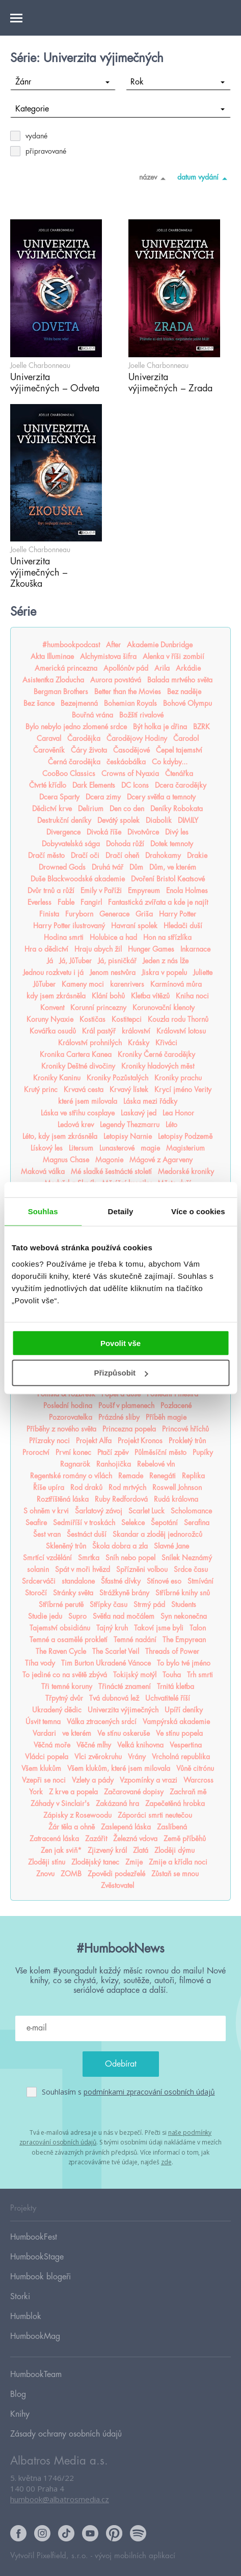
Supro (77, 1616)
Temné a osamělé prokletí (69, 1639)
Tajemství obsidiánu (60, 1628)
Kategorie (120, 109)
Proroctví (35, 1452)
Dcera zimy (103, 796)
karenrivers (127, 984)
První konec (73, 1452)
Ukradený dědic (57, 1709)
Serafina (196, 1522)
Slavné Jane (171, 1546)
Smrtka (88, 1557)
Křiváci (166, 1042)
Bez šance (39, 703)
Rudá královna (176, 1499)
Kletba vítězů (150, 995)
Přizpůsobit (121, 1372)
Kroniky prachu (178, 1077)
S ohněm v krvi (46, 1510)
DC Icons (135, 785)
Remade (130, 1475)
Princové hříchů (185, 1429)
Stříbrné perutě (61, 1604)
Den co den (127, 808)
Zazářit (96, 1838)
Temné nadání (135, 1639)
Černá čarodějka (74, 761)
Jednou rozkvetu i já (53, 972)
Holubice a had (113, 937)
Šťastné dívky (121, 1581)
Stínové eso (164, 1581)
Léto (171, 1124)
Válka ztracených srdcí (102, 1721)
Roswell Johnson (177, 1487)
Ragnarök (75, 1464)
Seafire (36, 1522)
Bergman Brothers (61, 691)
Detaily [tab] (120, 1211)
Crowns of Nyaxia (130, 773)
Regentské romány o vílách (71, 1475)
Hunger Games (151, 949)
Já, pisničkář (117, 960)
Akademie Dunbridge (160, 644)
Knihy (20, 2414)
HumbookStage (37, 2257)
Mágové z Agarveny (161, 1159)
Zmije (134, 1862)
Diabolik (159, 820)
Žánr (62, 82)
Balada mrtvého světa (179, 679)
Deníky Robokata (176, 808)
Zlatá (140, 1850)
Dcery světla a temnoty (161, 796)
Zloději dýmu (174, 1850)
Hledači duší (183, 925)
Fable (66, 902)
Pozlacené (176, 1405)
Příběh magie (166, 1417)
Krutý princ (41, 1089)
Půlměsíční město (160, 1452)
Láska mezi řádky (150, 1101)
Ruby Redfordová (121, 1499)
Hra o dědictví (46, 949)
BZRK (201, 726)
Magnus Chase (66, 1159)
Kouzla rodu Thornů (178, 1019)
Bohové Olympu (187, 703)
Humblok (25, 2316)
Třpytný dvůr (64, 1698)
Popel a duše (121, 1393)
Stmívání (200, 1581)
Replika (193, 1475)
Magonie (109, 1159)
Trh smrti (200, 1674)
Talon (198, 1628)
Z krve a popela (73, 1791)
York (36, 1791)
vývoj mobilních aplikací (135, 2556)
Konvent (52, 1007)
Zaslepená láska (126, 1826)
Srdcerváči (39, 1581)
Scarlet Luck (146, 1510)
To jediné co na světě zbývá (64, 1674)
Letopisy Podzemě (185, 1136)
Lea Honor (178, 1113)
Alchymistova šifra (108, 656)
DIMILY (188, 820)
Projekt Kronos (140, 1440)
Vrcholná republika (181, 1756)
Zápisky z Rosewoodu (77, 1815)
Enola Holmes (187, 890)
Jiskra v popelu (164, 972)
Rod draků (86, 1487)
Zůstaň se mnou (175, 1873)
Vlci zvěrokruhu (98, 1756)
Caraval (49, 738)
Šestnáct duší (86, 1534)
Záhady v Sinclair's (60, 1803)
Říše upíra (48, 1487)
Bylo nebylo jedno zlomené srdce (76, 726)
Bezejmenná (79, 703)
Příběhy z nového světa (61, 1429)
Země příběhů (185, 1838)
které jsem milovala (87, 1101)
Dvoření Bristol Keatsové (168, 878)
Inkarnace (195, 949)
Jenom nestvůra (113, 972)
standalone (78, 1581)
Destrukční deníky (64, 820)
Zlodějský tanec (95, 1862)
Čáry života (89, 750)
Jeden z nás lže (166, 960)
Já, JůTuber (75, 960)
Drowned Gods (62, 867)
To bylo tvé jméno (183, 1663)
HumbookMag (35, 2336)
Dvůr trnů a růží (51, 890)
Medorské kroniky (186, 1171)
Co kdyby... (170, 761)
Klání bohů (108, 995)
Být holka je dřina (160, 726)
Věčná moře (52, 1745)
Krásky (138, 1042)
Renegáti (162, 1475)
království (136, 1031)
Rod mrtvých (127, 1487)
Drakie (197, 855)
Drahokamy (163, 855)
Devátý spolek (118, 820)
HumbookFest (33, 2237)
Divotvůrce (143, 832)
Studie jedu (45, 1616)
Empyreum (144, 890)
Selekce (133, 1522)
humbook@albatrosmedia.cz (59, 2499)
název (154, 178)
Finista (49, 914)
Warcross (198, 1780)
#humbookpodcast (71, 644)
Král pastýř (99, 1031)
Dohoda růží (125, 843)
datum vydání (204, 178)
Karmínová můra (176, 984)
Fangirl (91, 902)
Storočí (36, 1592)
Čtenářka (179, 773)
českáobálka (126, 761)
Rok (177, 82)
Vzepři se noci (44, 1780)
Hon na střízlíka (167, 937)
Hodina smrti (64, 937)
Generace (114, 914)
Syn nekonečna (183, 1616)
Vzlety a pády (93, 1780)
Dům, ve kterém (172, 867)
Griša (144, 914)
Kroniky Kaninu (57, 1077)
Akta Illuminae (52, 656)
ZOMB (71, 1873)
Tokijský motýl (134, 1674)
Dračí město (46, 855)
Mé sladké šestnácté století (111, 1171)
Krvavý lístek (129, 1089)
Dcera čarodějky (180, 785)
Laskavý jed (138, 1113)
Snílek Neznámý (187, 1557)
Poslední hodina (67, 1405)
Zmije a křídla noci (178, 1862)
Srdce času (191, 1569)
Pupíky (203, 1452)
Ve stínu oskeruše (123, 1733)
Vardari (44, 1733)
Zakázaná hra (117, 1803)
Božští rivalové (141, 715)
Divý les (177, 832)
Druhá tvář (107, 867)
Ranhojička (113, 1464)
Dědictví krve (52, 808)
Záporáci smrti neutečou (155, 1815)
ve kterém (76, 1733)
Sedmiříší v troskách (84, 1522)
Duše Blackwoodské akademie (78, 878)
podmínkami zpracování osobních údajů (149, 2092)
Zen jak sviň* (61, 1850)
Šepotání (164, 1522)
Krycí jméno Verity (182, 1089)
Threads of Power (172, 1651)
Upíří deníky (184, 1709)
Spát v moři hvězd (82, 1569)
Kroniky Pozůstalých (117, 1077)
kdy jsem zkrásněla (56, 995)
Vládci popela (46, 1756)
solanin (38, 1569)
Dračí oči (85, 855)
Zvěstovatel (117, 1885)
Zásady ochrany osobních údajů (66, 2434)
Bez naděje (184, 691)
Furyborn (79, 914)
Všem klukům (41, 1768)
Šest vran (47, 1534)
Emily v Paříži (101, 890)
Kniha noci (192, 995)
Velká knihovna (140, 1745)
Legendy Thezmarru (129, 1124)
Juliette (202, 972)
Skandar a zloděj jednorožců (157, 1534)
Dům (136, 867)
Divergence (63, 832)
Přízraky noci (49, 1440)
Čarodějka (83, 738)
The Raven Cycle (61, 1651)
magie (150, 1148)
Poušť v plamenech (126, 1405)
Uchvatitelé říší (167, 1698)
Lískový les (47, 1148)
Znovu (45, 1873)
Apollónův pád (125, 668)
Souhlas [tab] (43, 1211)
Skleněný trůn (66, 1546)
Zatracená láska (54, 1838)
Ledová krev (76, 1124)
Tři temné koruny (66, 1686)
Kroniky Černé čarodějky (156, 1054)
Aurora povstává (115, 679)
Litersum (81, 1148)
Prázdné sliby (119, 1417)
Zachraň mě (188, 1791)
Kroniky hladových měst (157, 1066)
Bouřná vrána (92, 715)
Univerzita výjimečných (123, 1709)
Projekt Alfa (94, 1440)
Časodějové (131, 750)
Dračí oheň (122, 855)
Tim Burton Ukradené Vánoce (106, 1663)
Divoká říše (104, 832)
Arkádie (188, 668)
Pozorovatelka (70, 1417)
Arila (162, 668)
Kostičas (92, 1019)
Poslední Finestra (172, 1393)
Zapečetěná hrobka (175, 1803)
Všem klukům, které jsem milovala (118, 1768)
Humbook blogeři (40, 2277)
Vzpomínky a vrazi (148, 1780)
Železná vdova (135, 1838)
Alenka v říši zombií (173, 656)
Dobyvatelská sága (71, 843)
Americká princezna (66, 668)
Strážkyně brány (124, 1592)
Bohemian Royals (130, 703)
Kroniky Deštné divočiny (78, 1066)
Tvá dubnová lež (114, 1698)
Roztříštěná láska (63, 1499)
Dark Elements (93, 785)
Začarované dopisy (134, 1791)
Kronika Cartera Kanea (76, 1054)
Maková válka (43, 1171)
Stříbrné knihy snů (182, 1592)
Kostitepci (127, 1019)
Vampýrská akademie (176, 1721)
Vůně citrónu (195, 1768)
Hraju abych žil (98, 949)
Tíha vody (40, 1663)
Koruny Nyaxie (49, 1019)
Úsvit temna (43, 1721)
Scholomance (191, 1510)
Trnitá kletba (175, 1686)
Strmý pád (149, 1604)
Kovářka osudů (53, 1031)
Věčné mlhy (93, 1745)
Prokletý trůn (187, 1440)
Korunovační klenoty (163, 1007)
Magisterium (185, 1148)
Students (183, 1604)
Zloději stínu (46, 1862)
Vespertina (186, 1745)
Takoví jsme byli (158, 1628)
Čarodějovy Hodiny (136, 738)
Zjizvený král (107, 1850)
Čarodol (186, 738)
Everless (39, 902)
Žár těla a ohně (71, 1826)
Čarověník (49, 750)
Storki (20, 2297)
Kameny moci (83, 984)
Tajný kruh (112, 1628)
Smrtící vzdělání (47, 1557)
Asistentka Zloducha (53, 679)
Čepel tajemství (179, 750)
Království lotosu (181, 1031)
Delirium (90, 808)
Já (50, 960)
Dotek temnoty (171, 843)
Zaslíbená (172, 1826)
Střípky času (108, 1604)
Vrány (137, 1756)
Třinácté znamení (124, 1686)
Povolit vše (120, 1342)
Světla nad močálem (123, 1616)
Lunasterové (117, 1148)
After (113, 644)
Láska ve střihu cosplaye (78, 1113)
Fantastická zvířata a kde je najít (158, 902)
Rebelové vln (156, 1464)
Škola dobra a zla (120, 1546)
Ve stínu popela (179, 1733)
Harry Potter (177, 914)
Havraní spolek (134, 925)
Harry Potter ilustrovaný (69, 925)
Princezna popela (129, 1429)
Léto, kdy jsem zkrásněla (59, 1136)
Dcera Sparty (59, 796)
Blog (18, 2394)
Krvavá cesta (83, 1089)
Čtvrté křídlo (47, 785)
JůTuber (44, 984)
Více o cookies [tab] (198, 1211)
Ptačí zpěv (112, 1452)
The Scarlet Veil (115, 1651)
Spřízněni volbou (142, 1569)
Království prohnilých (90, 1042)
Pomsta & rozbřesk (66, 1393)
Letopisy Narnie (127, 1136)
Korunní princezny (98, 1007)
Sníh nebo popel (130, 1557)
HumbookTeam (36, 2374)
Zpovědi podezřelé (116, 1873)
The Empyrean (184, 1639)
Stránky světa (73, 1592)
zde (166, 2162)
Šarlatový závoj (98, 1510)
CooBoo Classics (68, 773)
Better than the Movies (127, 691)
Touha (172, 1674)
